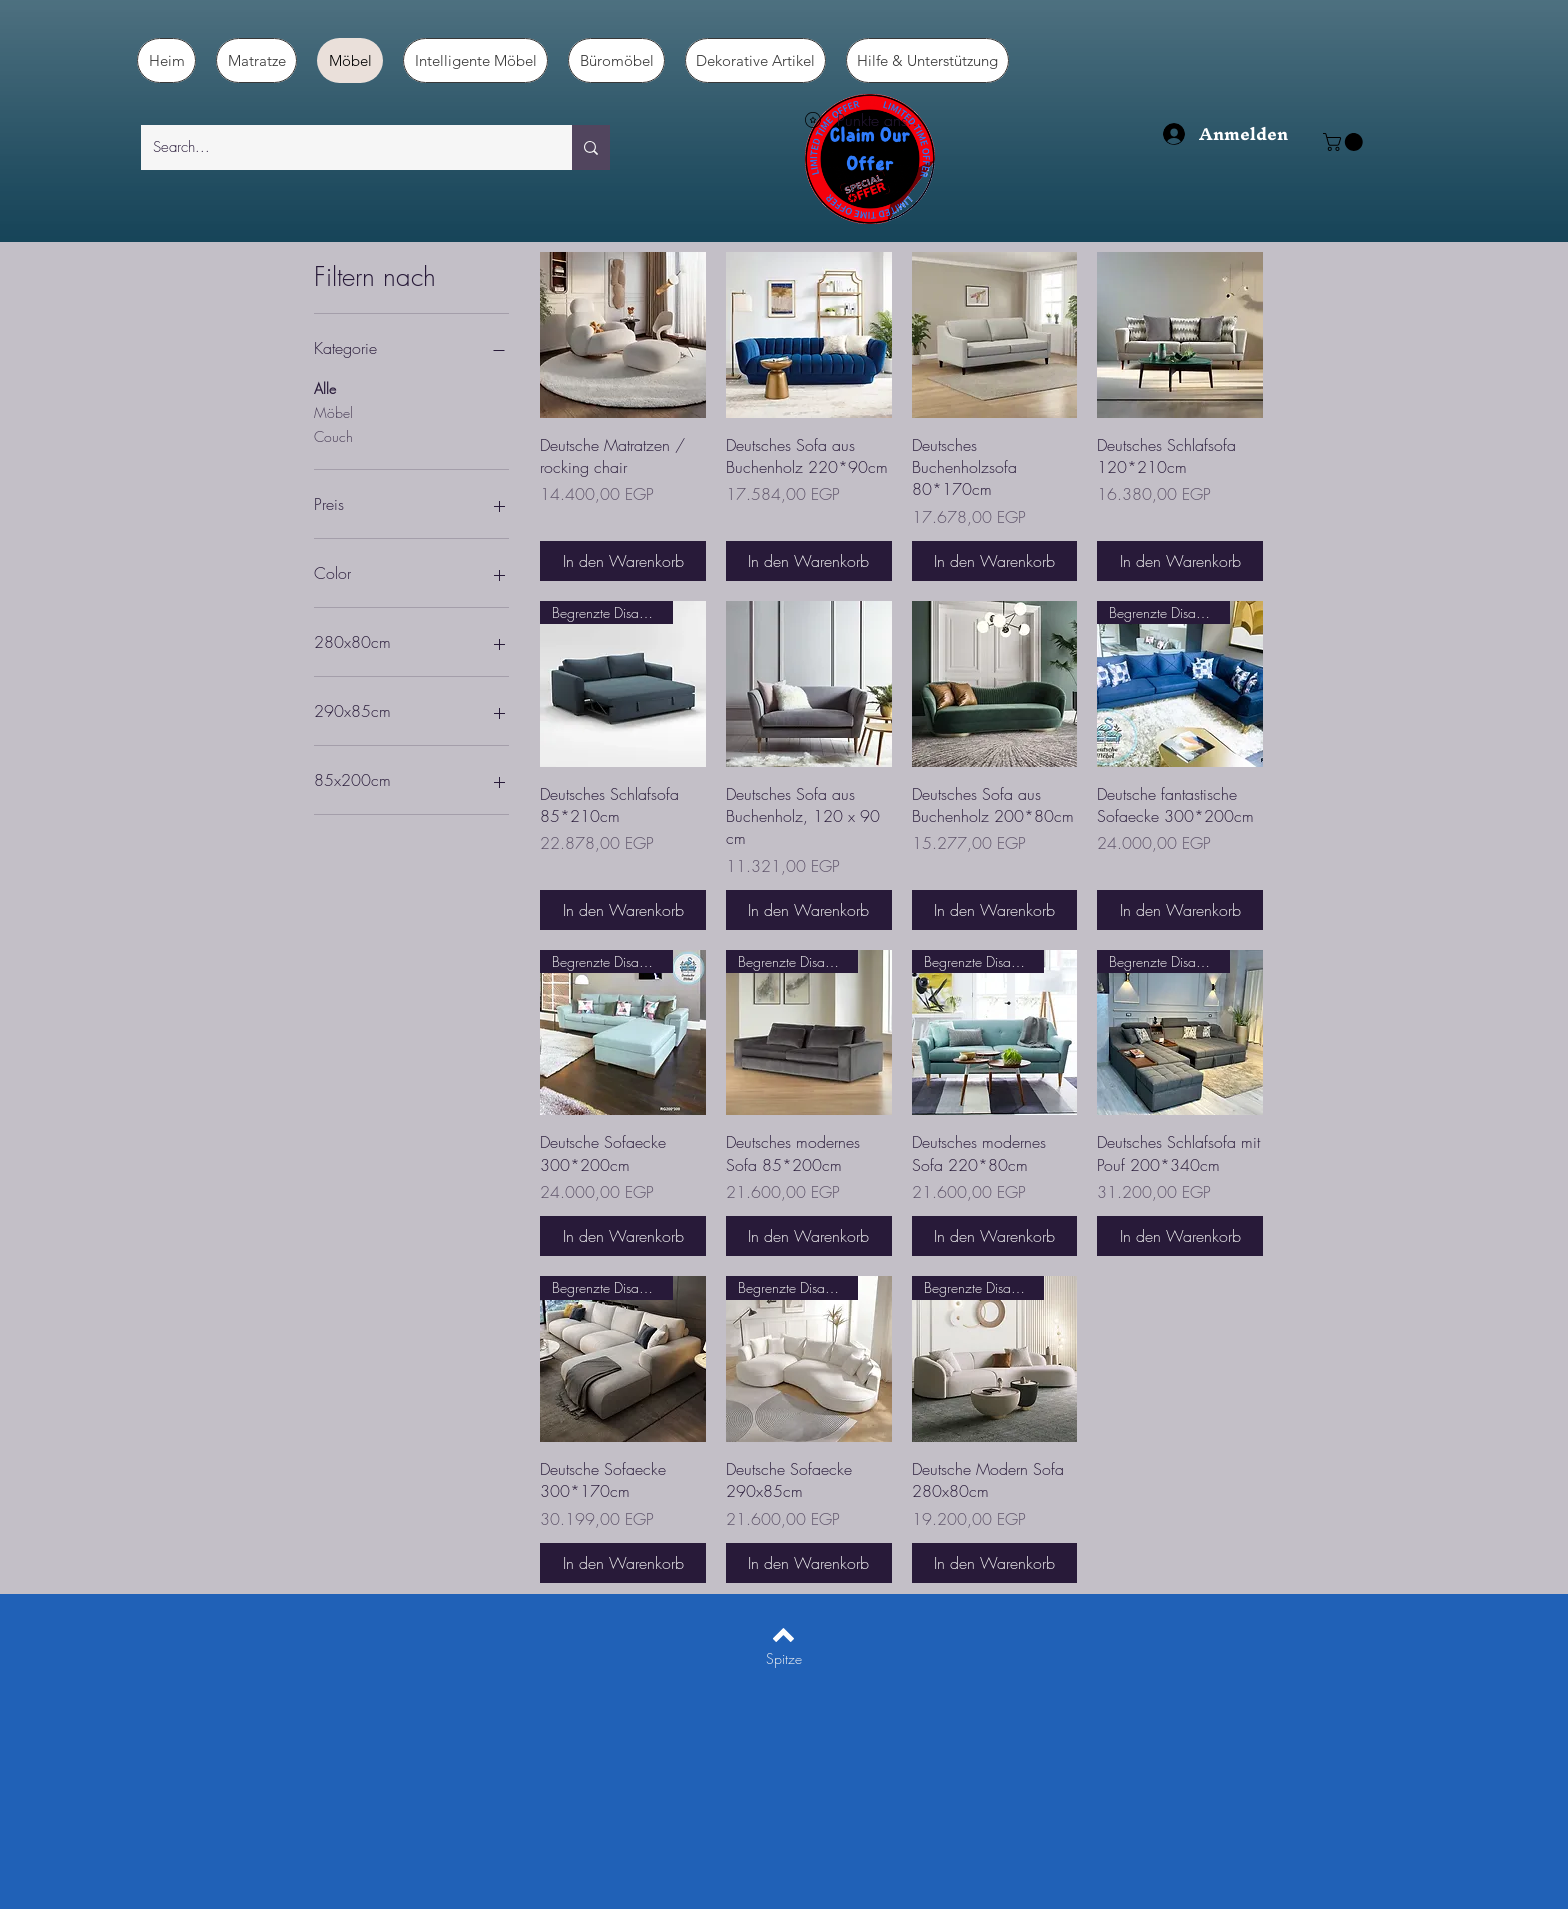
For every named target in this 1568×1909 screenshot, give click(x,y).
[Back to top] (783, 1635)
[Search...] (341, 147)
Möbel (333, 411)
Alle (325, 387)
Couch (333, 435)
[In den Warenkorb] (623, 561)
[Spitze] (783, 1659)
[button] (1345, 142)
